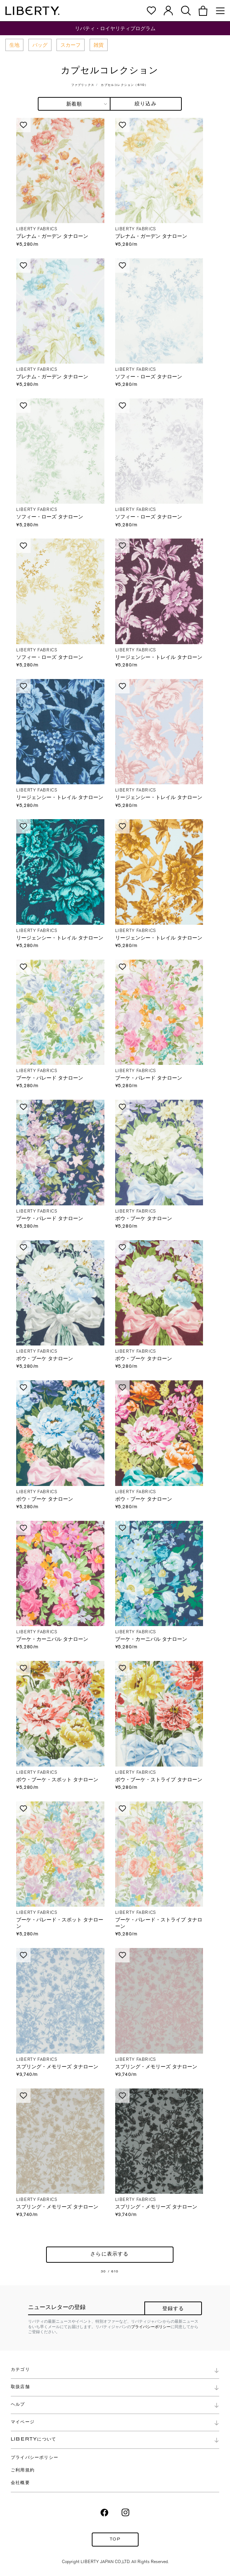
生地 (14, 45)
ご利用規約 (23, 2470)
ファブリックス (82, 85)
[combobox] (74, 104)
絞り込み (146, 104)
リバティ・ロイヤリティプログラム (115, 28)
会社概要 (20, 2483)
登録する (173, 2309)
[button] (203, 11)
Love (23, 125)
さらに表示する (109, 2254)
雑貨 (99, 45)
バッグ (40, 45)
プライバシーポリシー (151, 2326)
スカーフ (70, 45)
